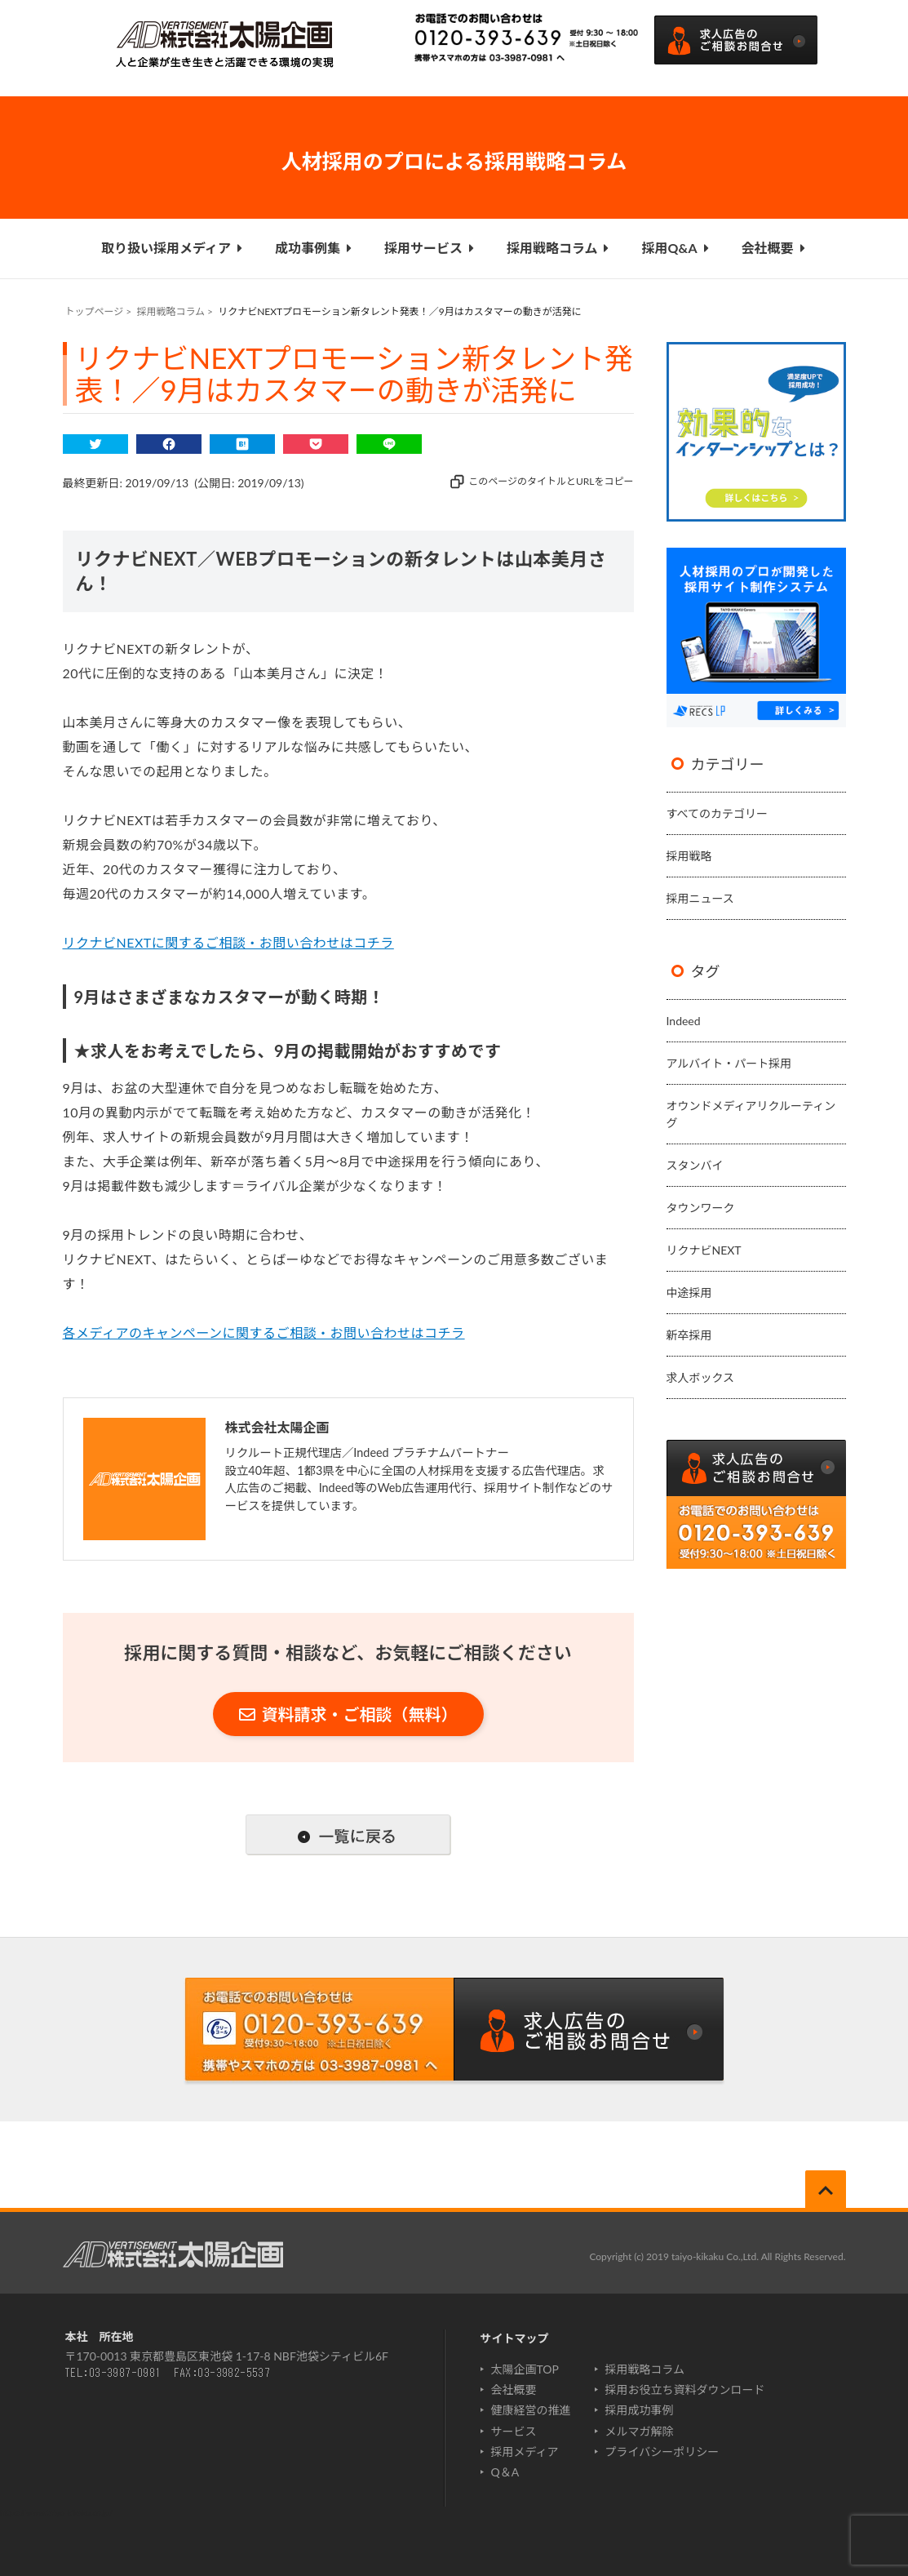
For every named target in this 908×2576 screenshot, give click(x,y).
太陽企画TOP (525, 2369)
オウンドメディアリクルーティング (751, 1114)
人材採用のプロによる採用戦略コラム (454, 161)
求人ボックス (701, 1377)
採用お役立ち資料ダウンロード (685, 2389)
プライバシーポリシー (662, 2451)
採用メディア (525, 2451)
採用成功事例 (639, 2410)
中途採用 (689, 1292)
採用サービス (429, 247)
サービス (514, 2431)
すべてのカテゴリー (717, 813)
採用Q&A (674, 247)
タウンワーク (701, 1208)
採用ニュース (700, 898)
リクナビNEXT (704, 1250)
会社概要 (773, 247)
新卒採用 (689, 1335)
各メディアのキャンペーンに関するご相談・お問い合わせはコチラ (264, 1332)
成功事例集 (313, 247)
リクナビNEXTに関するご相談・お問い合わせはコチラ (228, 942)
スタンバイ (695, 1165)
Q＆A (505, 2472)
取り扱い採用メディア (171, 247)
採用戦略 (689, 856)
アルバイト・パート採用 (729, 1063)
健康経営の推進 (531, 2410)
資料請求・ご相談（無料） (348, 1714)
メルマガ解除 (639, 2431)
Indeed (684, 1021)
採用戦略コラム (558, 247)
